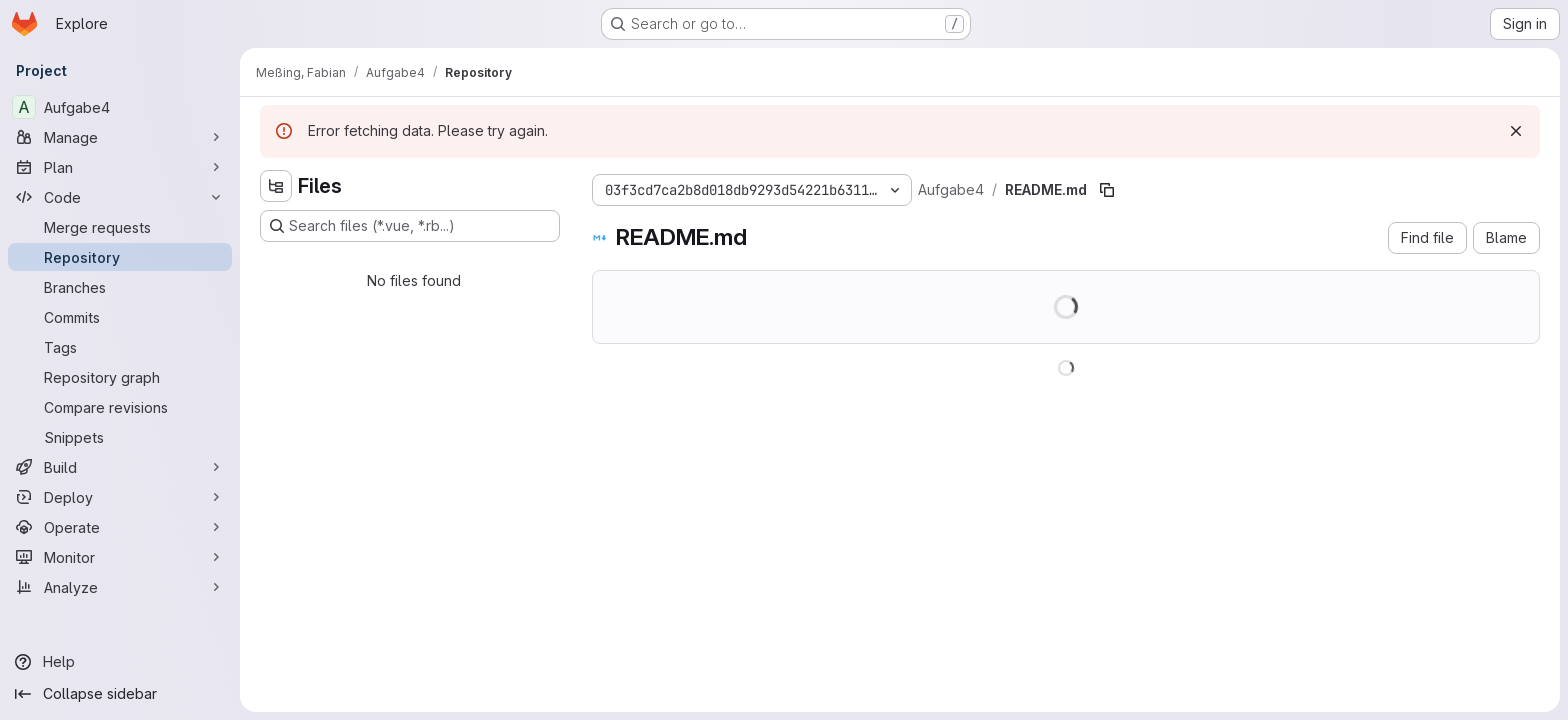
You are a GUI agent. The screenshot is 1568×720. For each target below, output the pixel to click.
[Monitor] (120, 557)
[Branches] (120, 287)
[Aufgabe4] (120, 107)
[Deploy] (120, 497)
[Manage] (120, 137)
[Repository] (120, 257)
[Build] (120, 467)
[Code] (120, 197)
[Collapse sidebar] (120, 694)
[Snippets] (120, 437)
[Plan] (120, 167)
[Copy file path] (1107, 190)
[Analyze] (120, 587)
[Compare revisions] (120, 407)
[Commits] (120, 317)
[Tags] (120, 347)
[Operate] (120, 527)
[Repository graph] (120, 377)
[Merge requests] (120, 227)
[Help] (120, 662)
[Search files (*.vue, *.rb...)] (410, 226)
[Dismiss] (1516, 131)
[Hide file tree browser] (276, 186)
